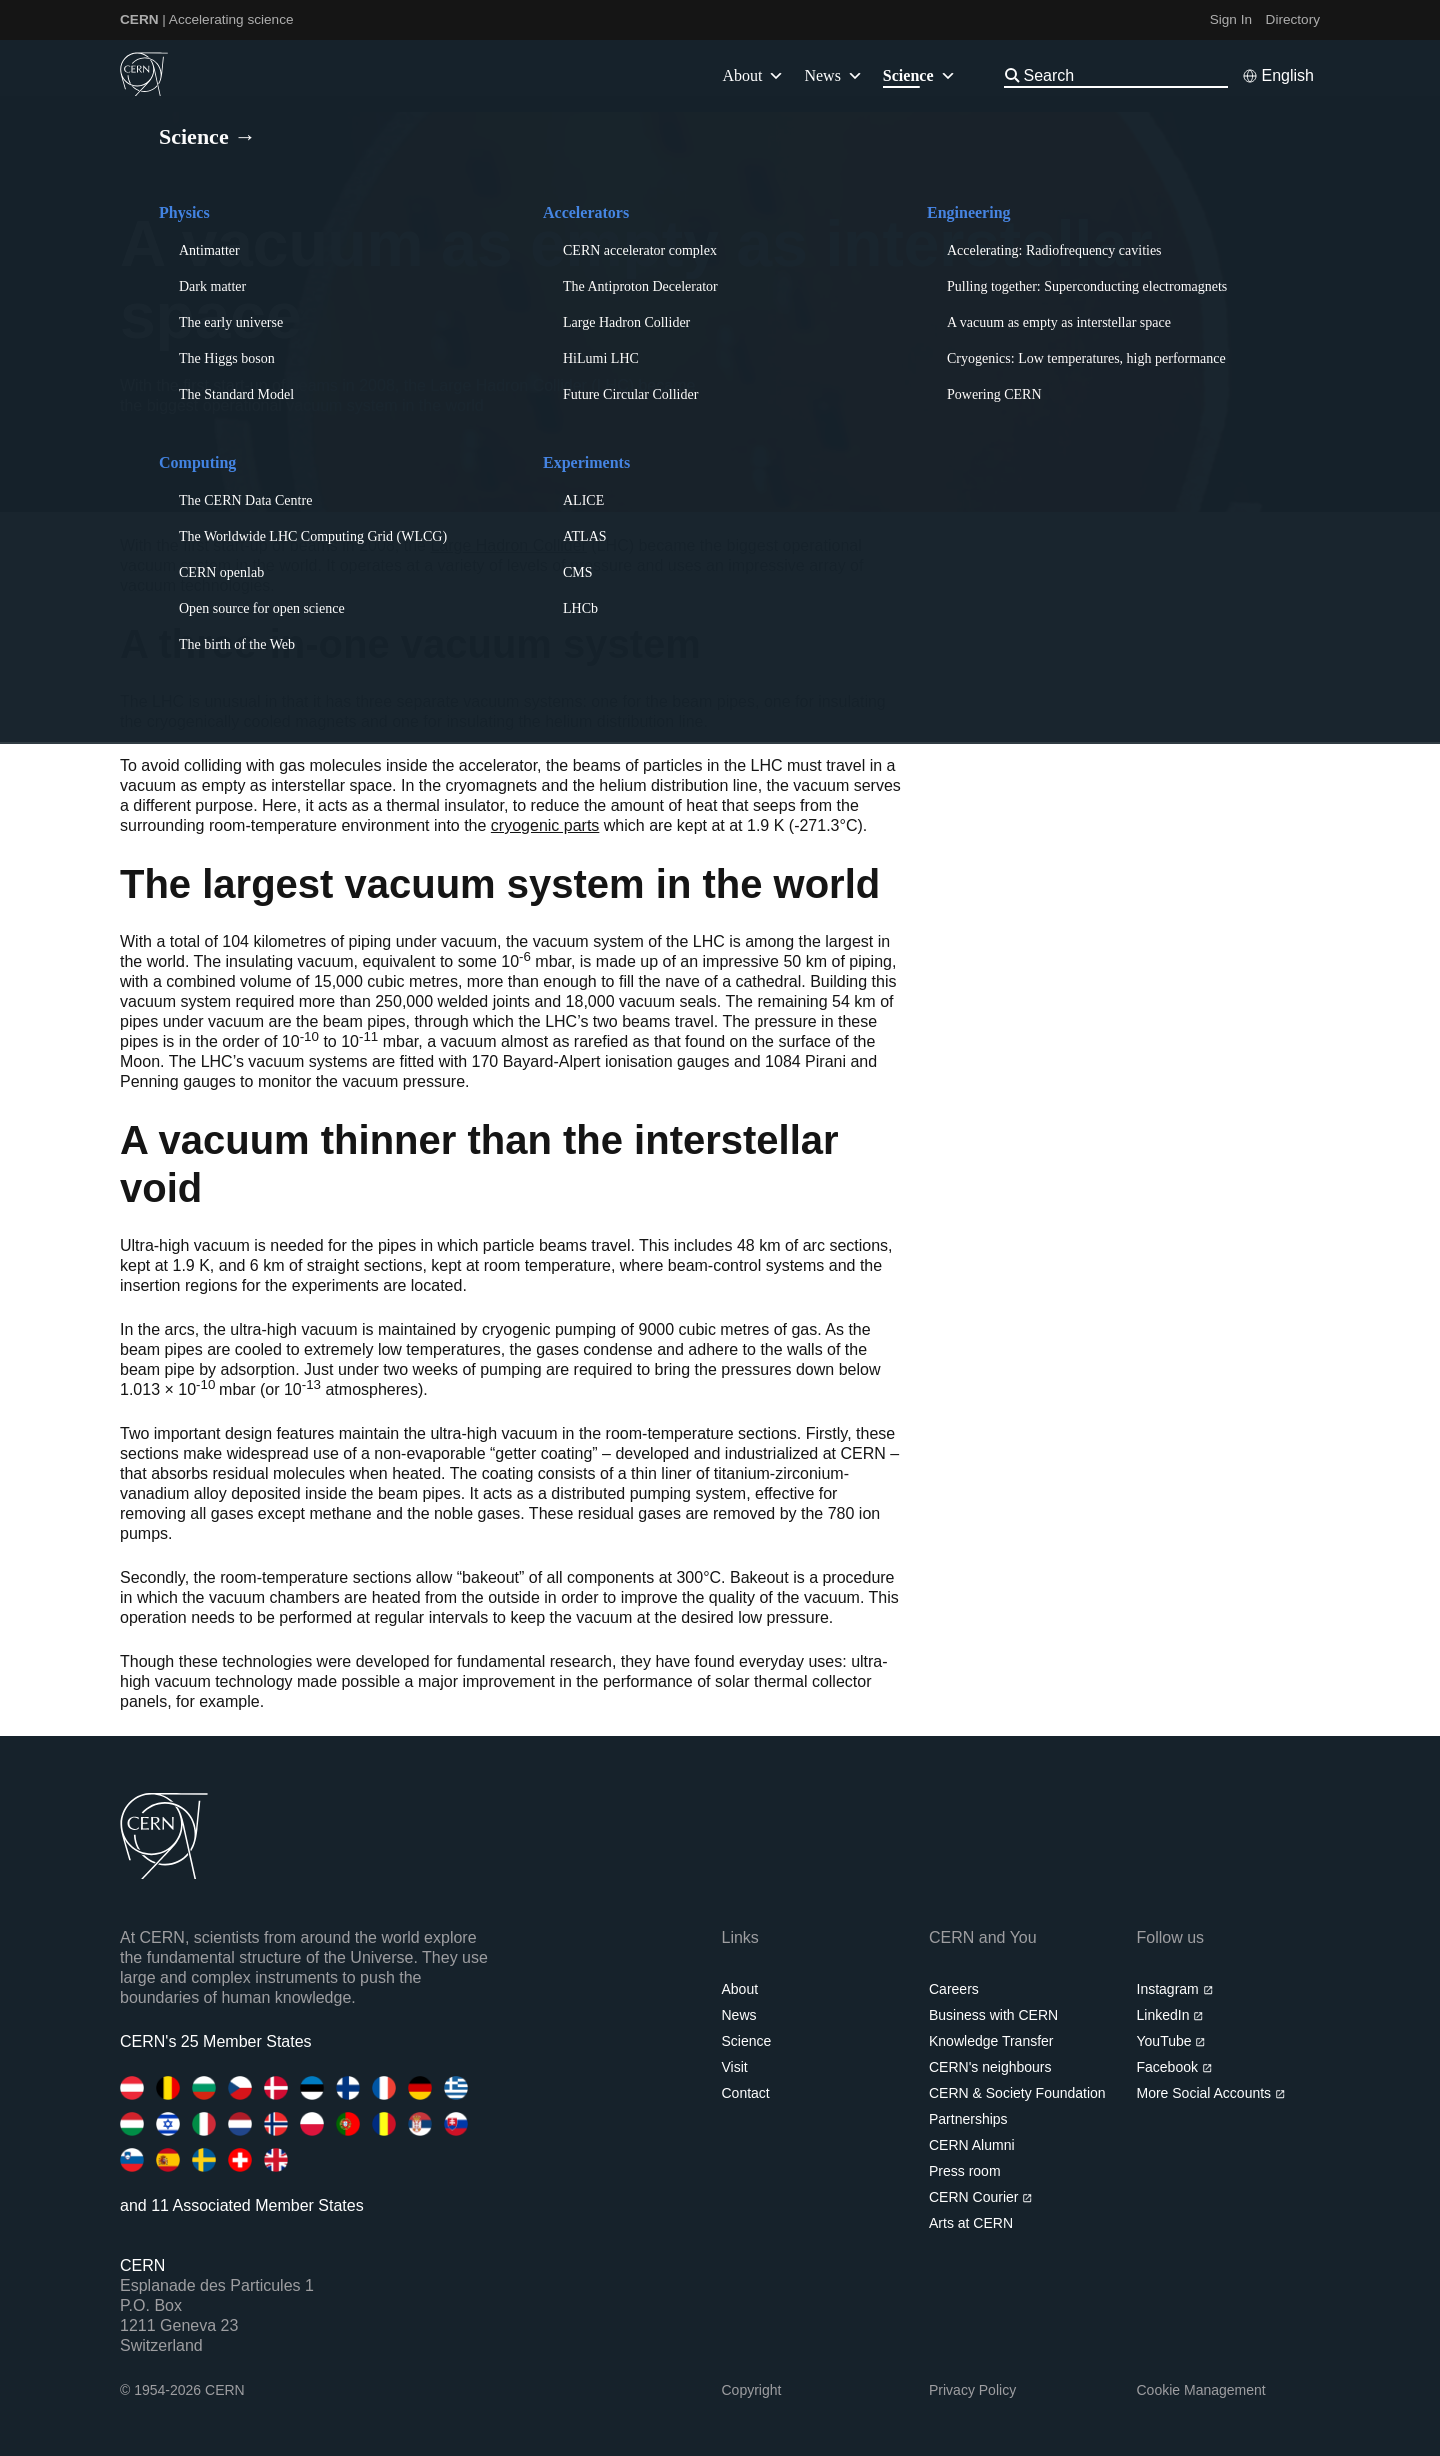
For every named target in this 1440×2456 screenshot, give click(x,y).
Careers (954, 1989)
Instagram (1175, 1989)
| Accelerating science (207, 19)
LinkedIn (1170, 2015)
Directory (1293, 19)
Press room (965, 2171)
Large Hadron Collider (508, 545)
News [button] (833, 76)
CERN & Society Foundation (1017, 2093)
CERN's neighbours (990, 2067)
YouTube (1171, 2041)
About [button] (753, 76)
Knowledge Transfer (991, 2041)
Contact (746, 2093)
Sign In (1231, 19)
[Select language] (1278, 76)
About (740, 1989)
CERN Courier (981, 2197)
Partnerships (968, 2119)
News (739, 2015)
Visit (735, 2067)
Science (919, 76)
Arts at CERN (971, 2223)
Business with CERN (993, 2015)
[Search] (1124, 75)
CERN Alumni (972, 2145)
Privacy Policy (972, 2390)
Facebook (1175, 2067)
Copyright (752, 2390)
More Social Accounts (1211, 2093)
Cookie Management (1201, 2390)
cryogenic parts (545, 825)
